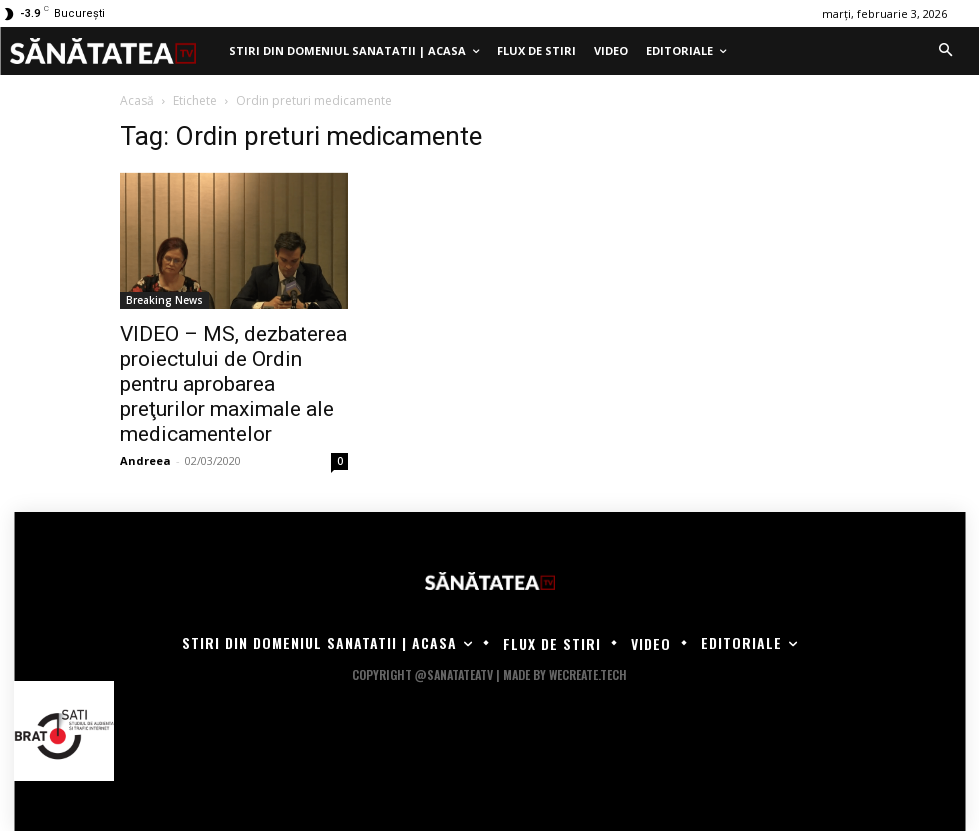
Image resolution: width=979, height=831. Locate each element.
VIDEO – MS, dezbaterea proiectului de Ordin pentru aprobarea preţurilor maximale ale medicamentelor (233, 384)
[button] (945, 51)
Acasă (137, 100)
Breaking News (164, 300)
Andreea (145, 460)
